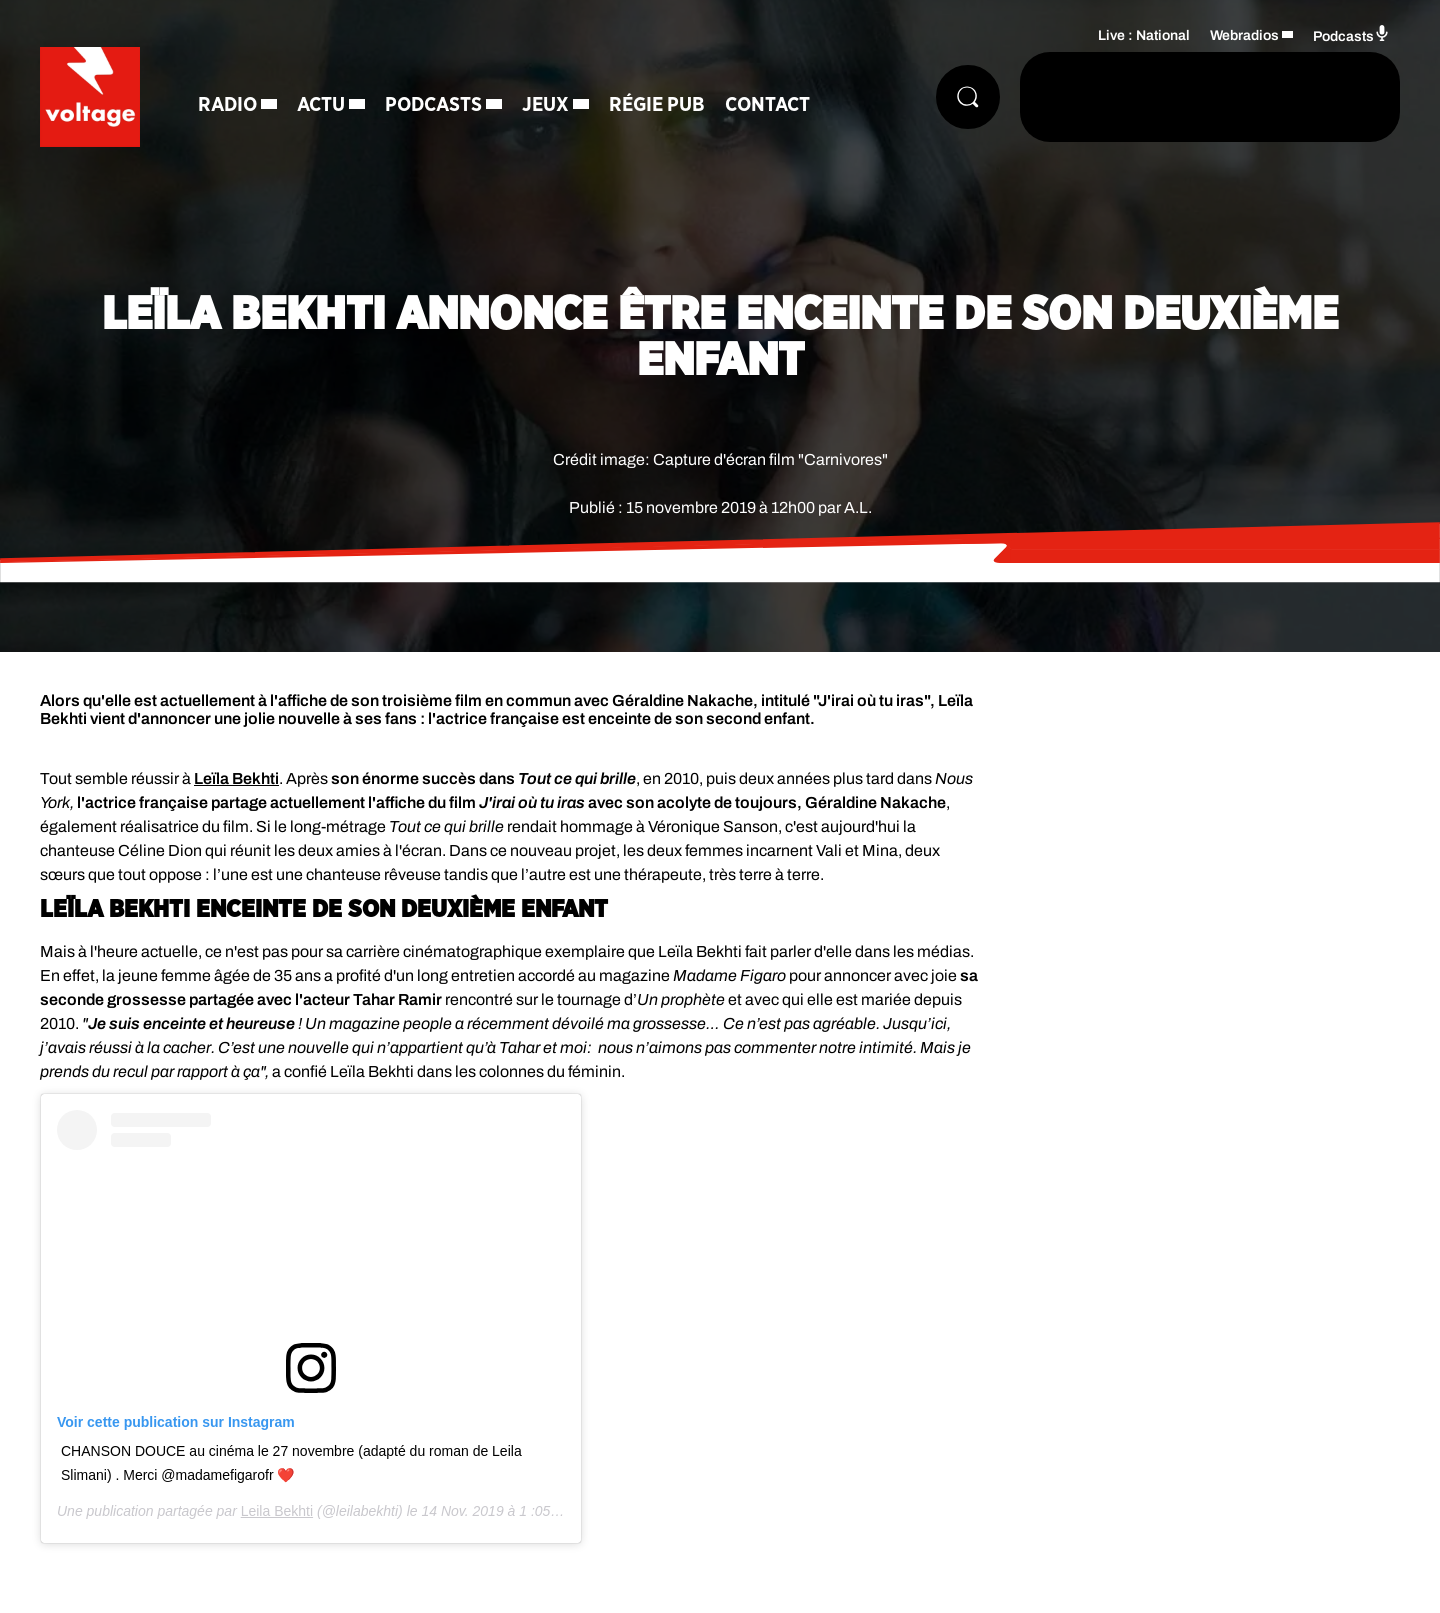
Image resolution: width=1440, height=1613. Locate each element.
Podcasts (433, 105)
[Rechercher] (968, 97)
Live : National (1144, 35)
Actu (321, 105)
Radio (227, 105)
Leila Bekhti (277, 1511)
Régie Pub (657, 105)
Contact (767, 105)
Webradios (1244, 35)
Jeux (545, 105)
